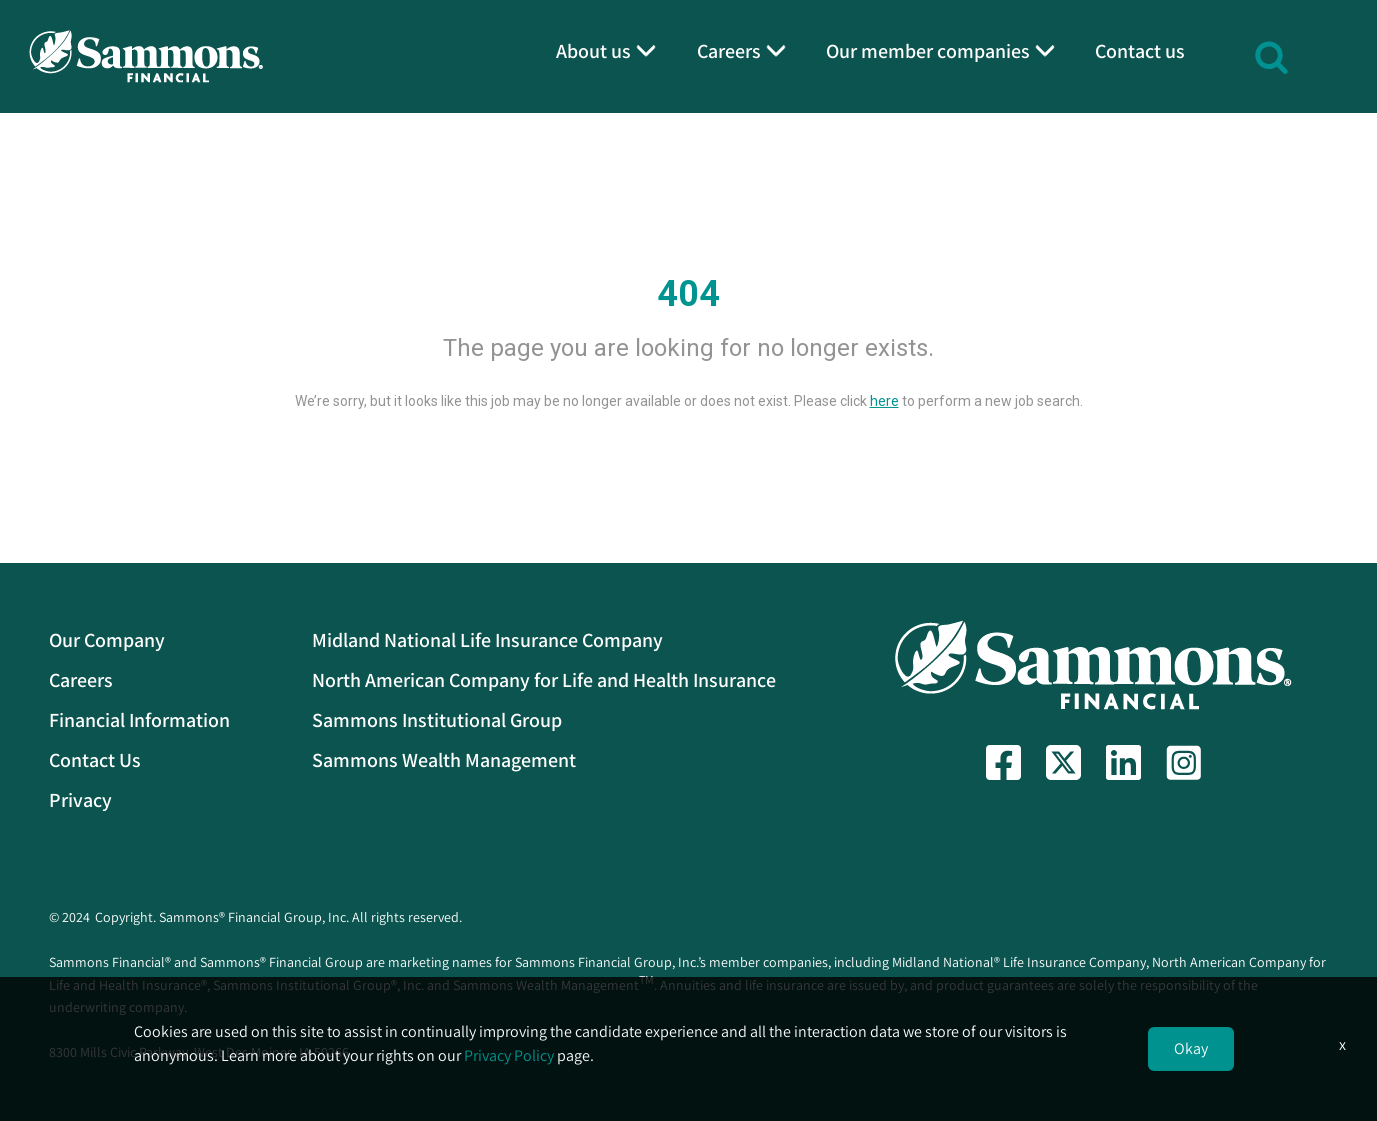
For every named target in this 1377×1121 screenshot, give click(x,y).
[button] (1271, 54)
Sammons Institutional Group (437, 720)
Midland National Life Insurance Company (487, 640)
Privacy (80, 800)
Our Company (107, 640)
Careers (81, 680)
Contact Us (95, 760)
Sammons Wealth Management (444, 760)
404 (688, 294)
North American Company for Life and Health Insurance (544, 680)
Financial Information (139, 720)
